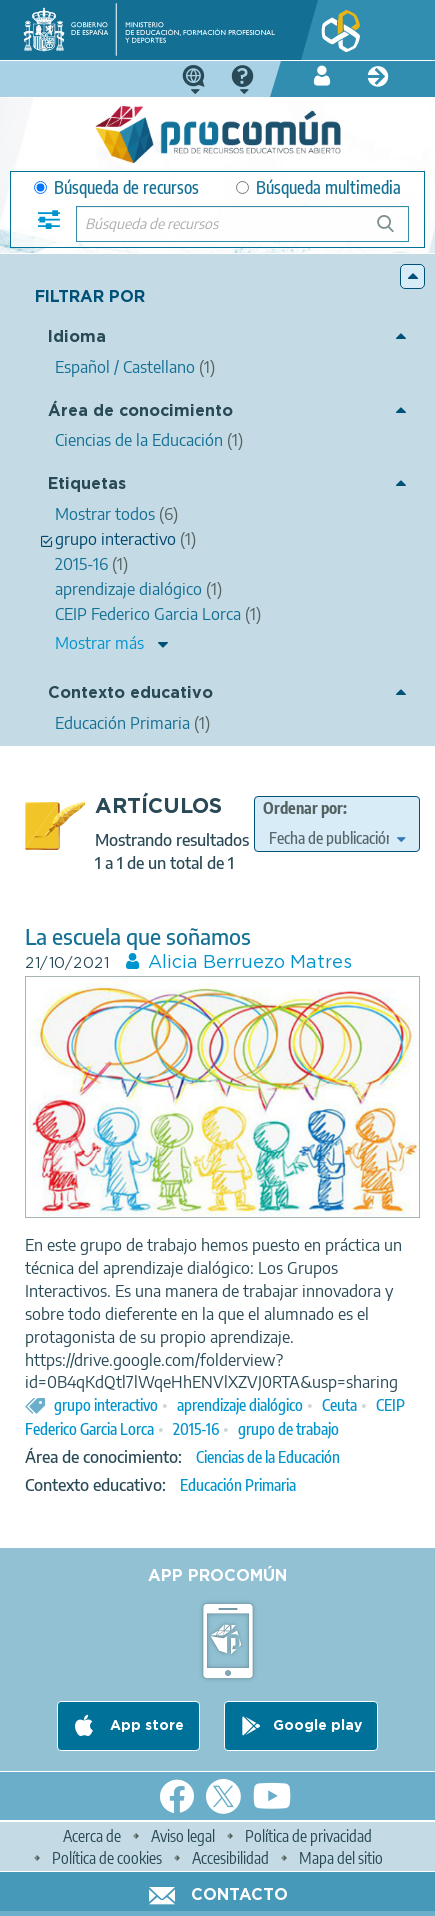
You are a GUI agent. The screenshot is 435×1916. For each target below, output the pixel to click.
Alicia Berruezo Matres (250, 963)
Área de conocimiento (140, 411)
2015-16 (196, 1429)
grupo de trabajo (288, 1429)
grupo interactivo (106, 1405)
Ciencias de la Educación (268, 1457)
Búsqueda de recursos (116, 187)
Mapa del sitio (341, 1858)
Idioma (77, 337)
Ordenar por (303, 808)
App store (145, 1726)
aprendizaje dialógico (240, 1405)
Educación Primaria (238, 1485)
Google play (317, 1726)
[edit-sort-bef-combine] (337, 838)
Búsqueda (396, 231)
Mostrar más (99, 643)
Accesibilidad (230, 1858)
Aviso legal (183, 1836)
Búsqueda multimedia (318, 187)
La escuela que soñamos (138, 936)
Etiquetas (87, 484)
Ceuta (339, 1405)
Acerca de (92, 1836)
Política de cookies (107, 1858)
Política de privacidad (308, 1836)
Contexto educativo (130, 693)
